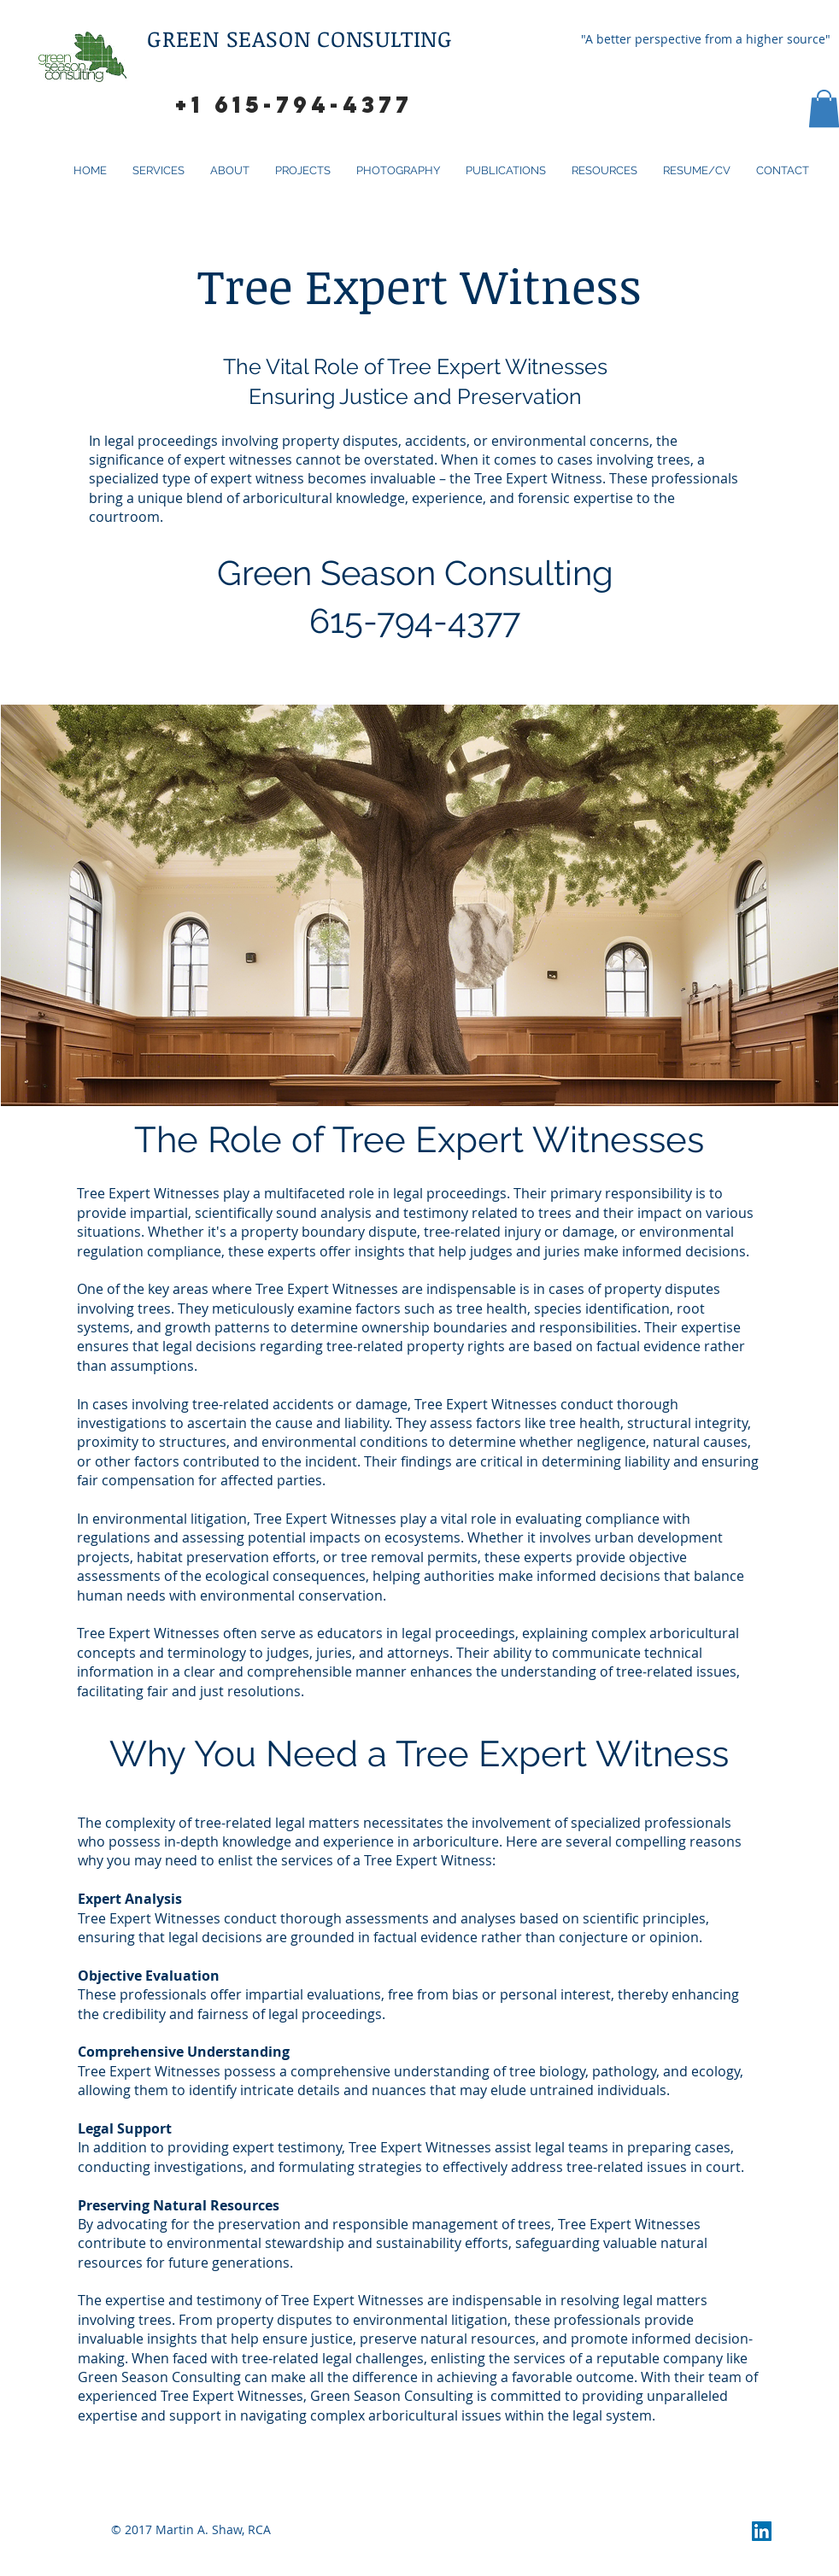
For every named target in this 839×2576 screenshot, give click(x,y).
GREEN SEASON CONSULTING (303, 38)
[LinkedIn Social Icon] (762, 2531)
